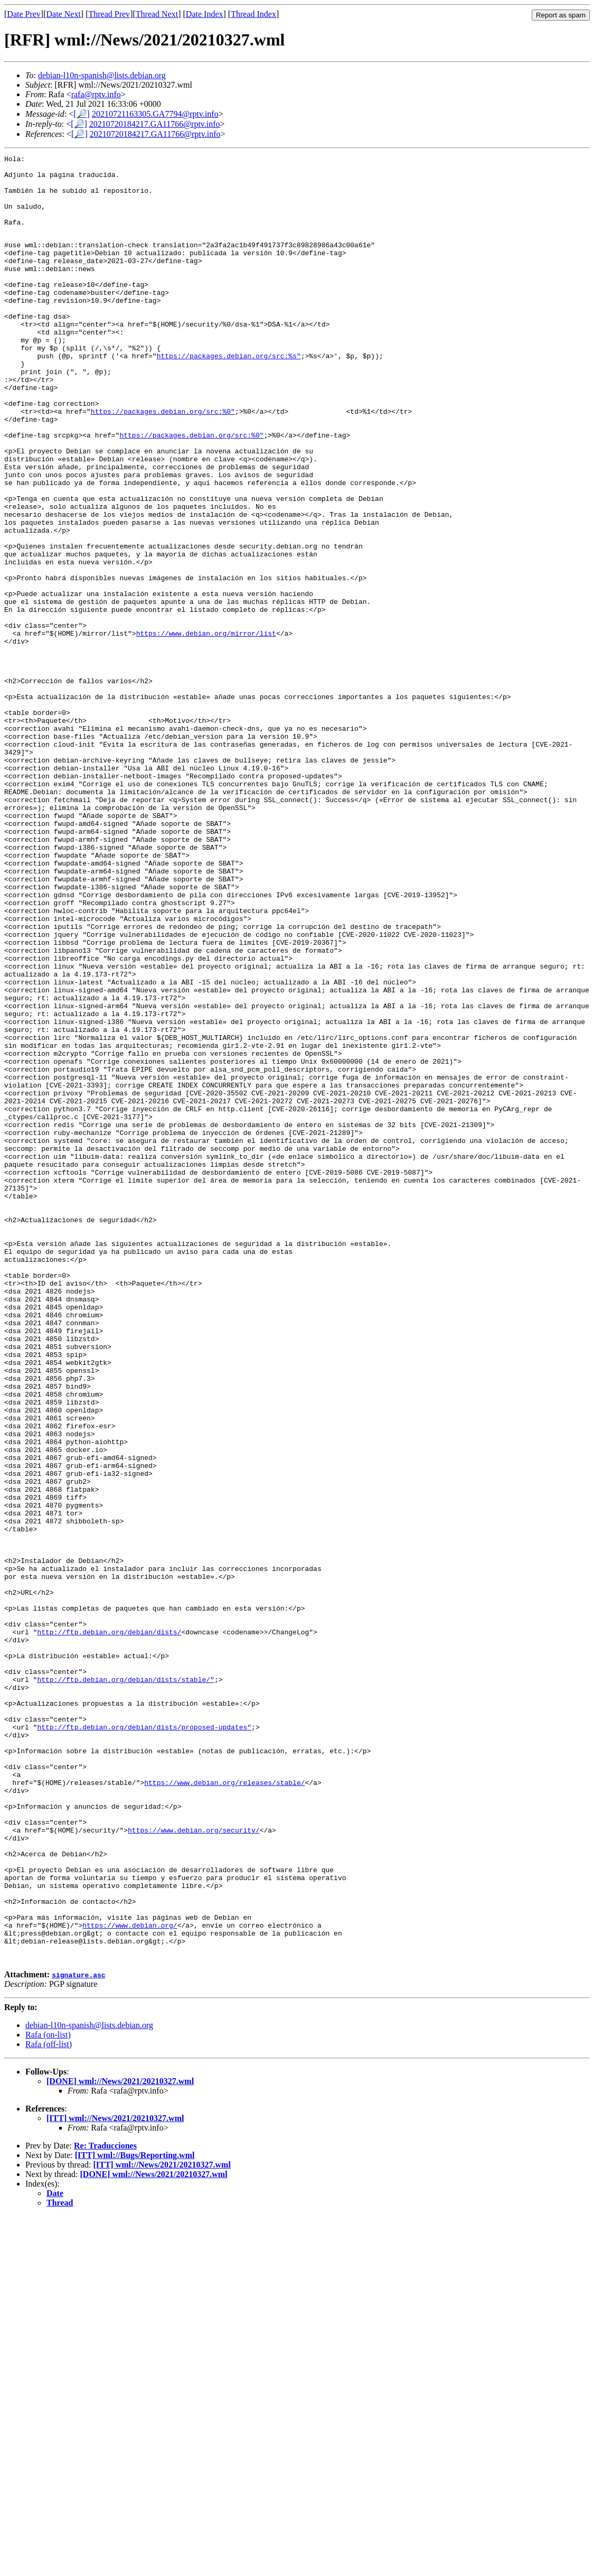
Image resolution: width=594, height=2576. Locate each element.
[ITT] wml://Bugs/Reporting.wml (135, 2514)
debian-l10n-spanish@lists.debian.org (102, 75)
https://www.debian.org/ (129, 2278)
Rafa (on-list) (48, 2394)
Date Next (63, 14)
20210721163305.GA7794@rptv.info (155, 113)
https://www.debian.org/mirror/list (206, 728)
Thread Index (253, 14)
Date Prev (24, 14)
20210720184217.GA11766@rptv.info (154, 123)
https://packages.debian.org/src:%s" (229, 395)
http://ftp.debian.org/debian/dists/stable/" (125, 1983)
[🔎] (81, 113)
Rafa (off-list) (48, 2404)
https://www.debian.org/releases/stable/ (224, 2107)
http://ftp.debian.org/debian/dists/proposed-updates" (144, 2040)
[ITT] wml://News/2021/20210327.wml (115, 2477)
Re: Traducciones (105, 2505)
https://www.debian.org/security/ (194, 2164)
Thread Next (157, 14)
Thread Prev (109, 14)
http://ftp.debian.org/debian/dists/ (109, 1926)
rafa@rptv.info (96, 94)
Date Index (204, 14)
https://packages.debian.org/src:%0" (163, 462)
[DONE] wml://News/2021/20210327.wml (120, 2440)
